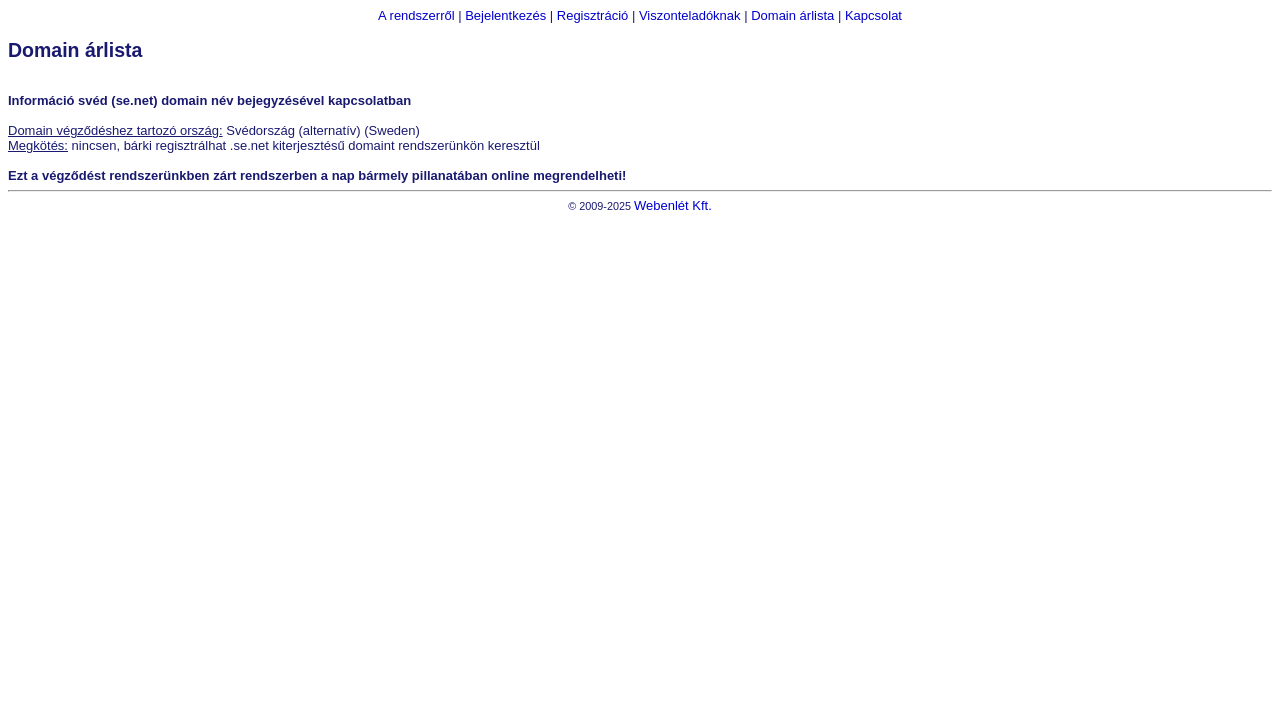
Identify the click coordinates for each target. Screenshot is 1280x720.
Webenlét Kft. (673, 205)
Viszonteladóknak (690, 15)
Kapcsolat (873, 15)
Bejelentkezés (505, 15)
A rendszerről (416, 15)
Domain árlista (792, 15)
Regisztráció (593, 15)
